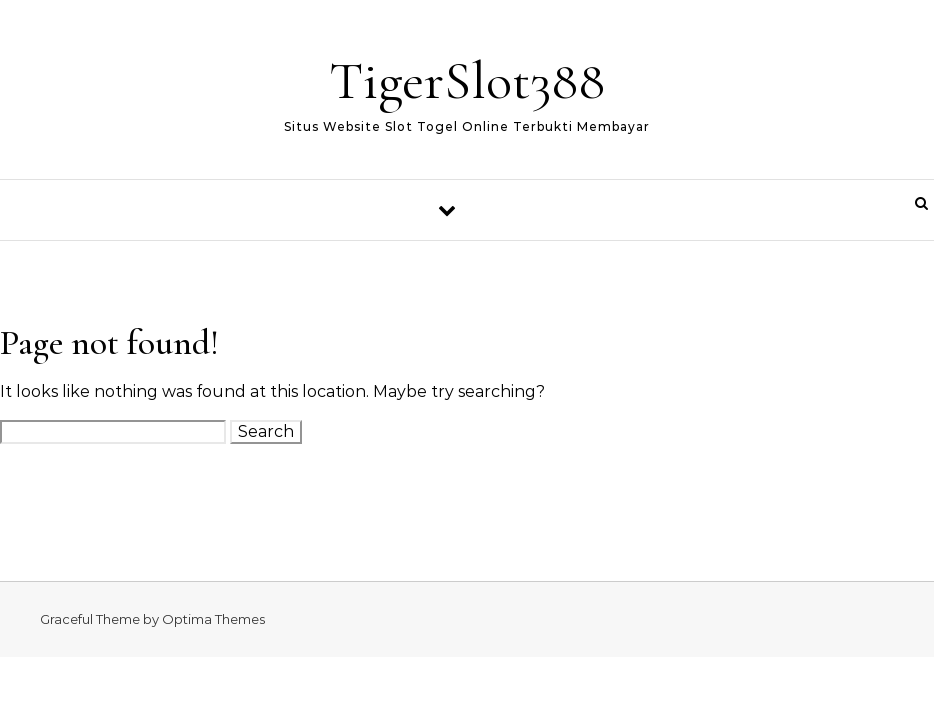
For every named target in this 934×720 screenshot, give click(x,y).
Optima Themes (213, 619)
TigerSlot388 (467, 80)
